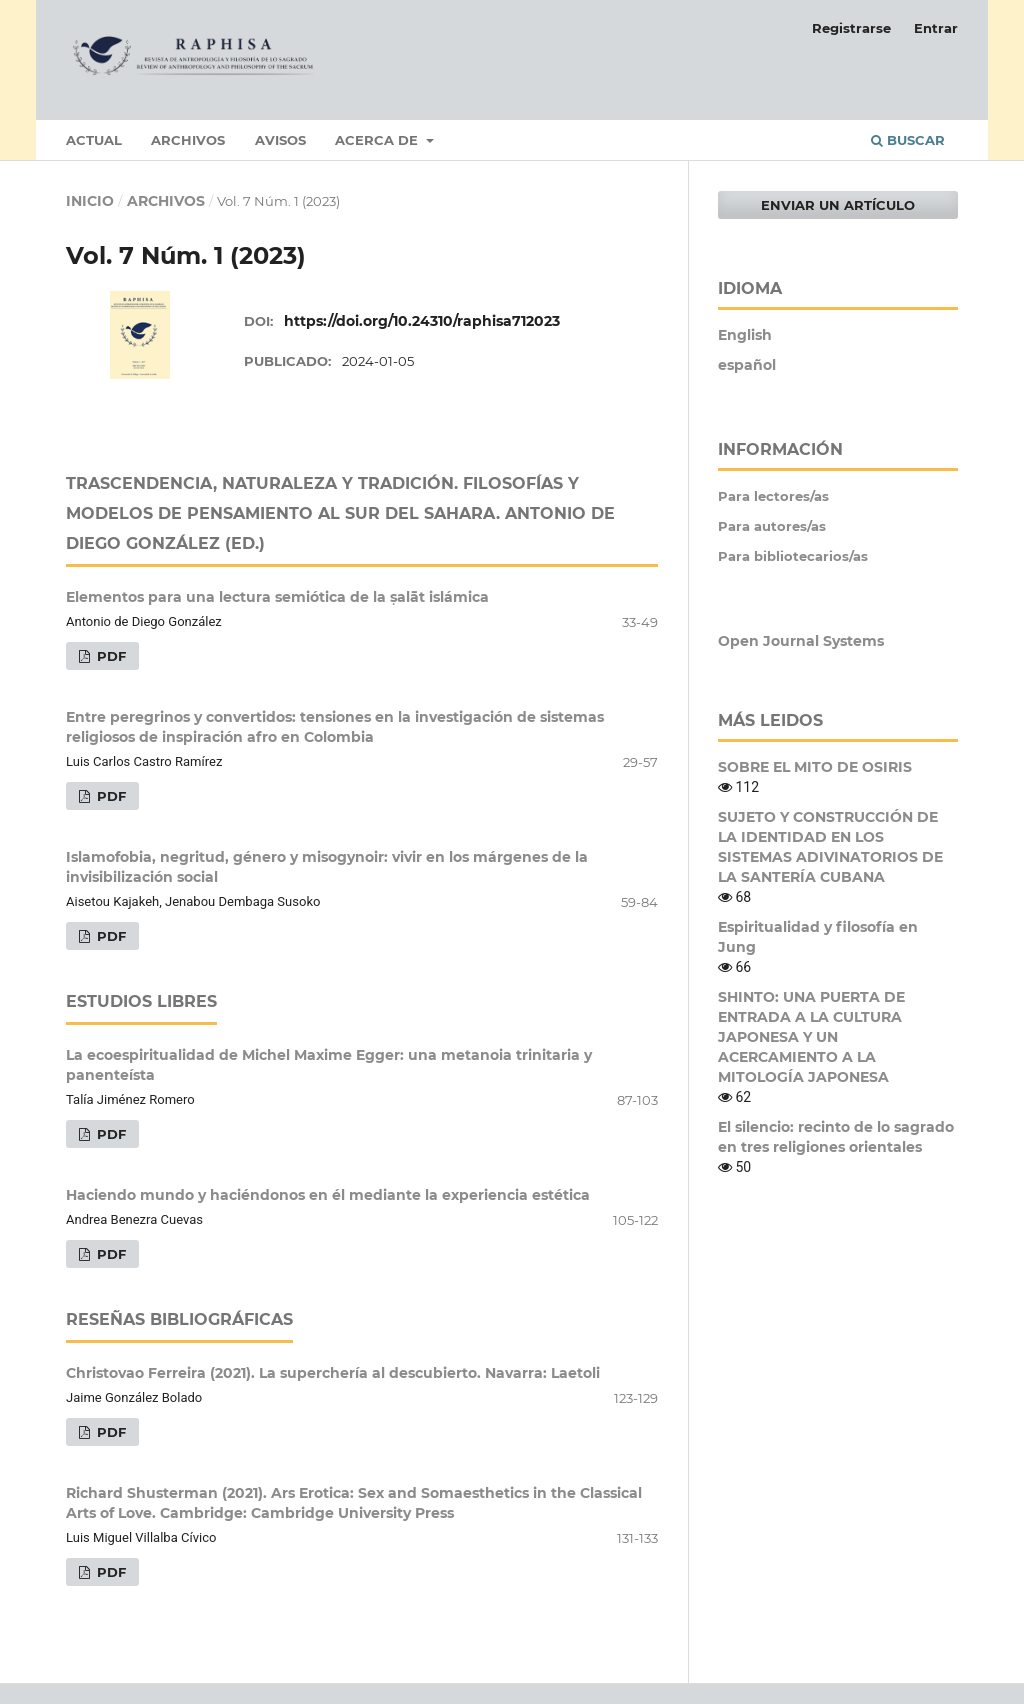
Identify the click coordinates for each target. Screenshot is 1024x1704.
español (747, 365)
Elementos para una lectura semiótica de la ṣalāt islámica (277, 597)
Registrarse (851, 28)
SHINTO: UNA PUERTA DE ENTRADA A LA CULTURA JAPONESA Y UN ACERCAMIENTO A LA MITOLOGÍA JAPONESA (811, 1037)
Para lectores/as (773, 496)
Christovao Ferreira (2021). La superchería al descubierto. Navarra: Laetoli (333, 1373)
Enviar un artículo (838, 205)
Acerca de (378, 140)
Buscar (908, 140)
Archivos (188, 140)
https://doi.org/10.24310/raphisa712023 (422, 321)
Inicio (90, 201)
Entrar (936, 28)
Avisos (280, 140)
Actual (94, 140)
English (745, 335)
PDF (109, 656)
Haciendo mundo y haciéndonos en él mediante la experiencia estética (328, 1195)
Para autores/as (772, 526)
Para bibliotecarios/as (793, 556)
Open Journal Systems (801, 641)
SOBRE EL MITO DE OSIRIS (815, 767)
